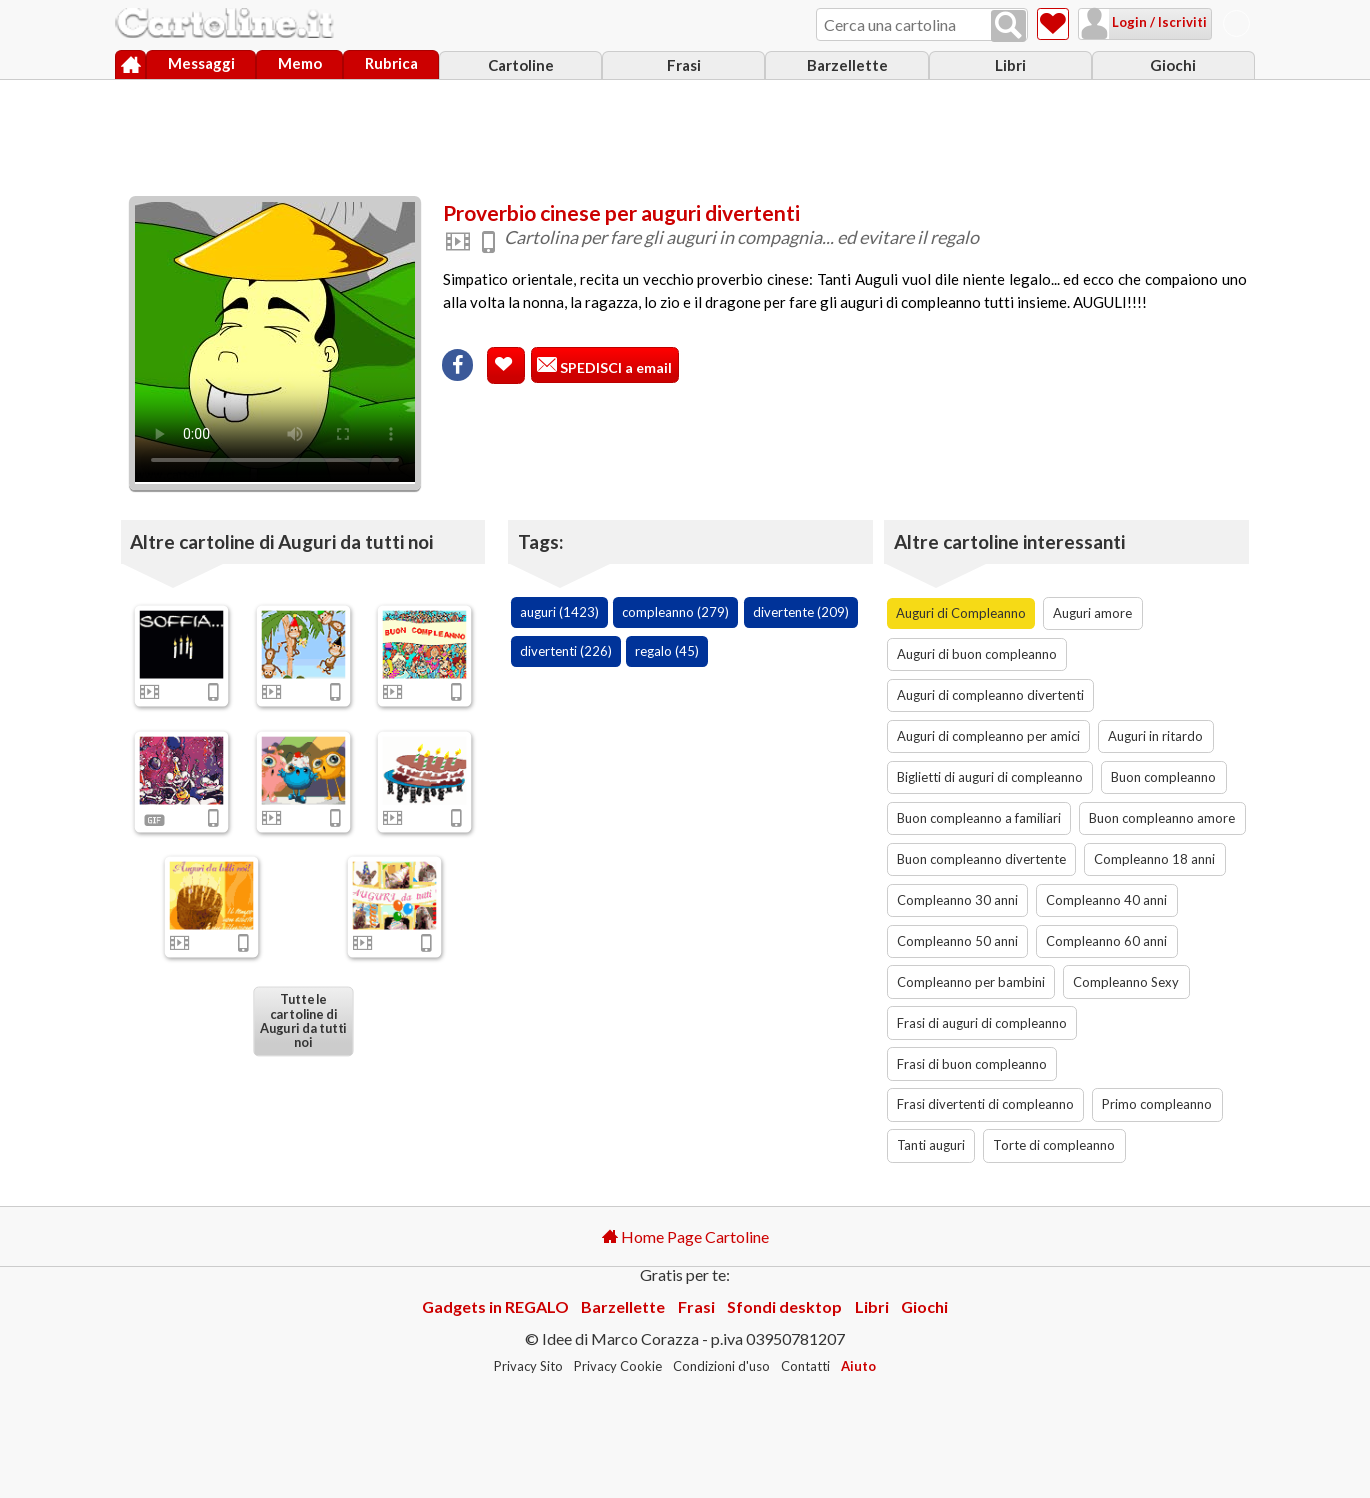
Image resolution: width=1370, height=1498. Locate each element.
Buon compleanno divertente (981, 859)
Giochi (1173, 65)
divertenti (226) (566, 651)
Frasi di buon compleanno (972, 1064)
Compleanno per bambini (971, 982)
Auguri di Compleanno (961, 613)
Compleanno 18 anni (1154, 859)
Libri (1010, 65)
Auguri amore (1092, 613)
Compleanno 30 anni (957, 900)
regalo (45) (667, 651)
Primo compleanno (1157, 1104)
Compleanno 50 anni (957, 941)
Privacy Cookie (618, 1366)
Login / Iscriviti (1158, 22)
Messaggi (201, 63)
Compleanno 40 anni (1106, 900)
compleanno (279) (675, 612)
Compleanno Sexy (1126, 982)
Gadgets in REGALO (495, 1306)
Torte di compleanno (1054, 1145)
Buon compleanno (1163, 777)
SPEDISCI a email (614, 367)
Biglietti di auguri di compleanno (990, 777)
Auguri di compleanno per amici (988, 736)
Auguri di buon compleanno (977, 654)
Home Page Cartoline (685, 1236)
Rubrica (391, 63)
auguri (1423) (559, 612)
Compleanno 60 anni (1106, 941)
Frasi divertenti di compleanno (985, 1104)
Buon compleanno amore (1162, 818)
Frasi (684, 65)
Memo (300, 63)
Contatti (805, 1366)
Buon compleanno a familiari (979, 818)
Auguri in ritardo (1155, 736)
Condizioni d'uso (721, 1366)
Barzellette (847, 65)
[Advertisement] (685, 133)
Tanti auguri (931, 1145)
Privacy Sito (528, 1366)
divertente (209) (801, 612)
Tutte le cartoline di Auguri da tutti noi (303, 1021)
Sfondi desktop (784, 1306)
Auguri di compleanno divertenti (990, 695)
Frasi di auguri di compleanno (982, 1023)
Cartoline (521, 65)
